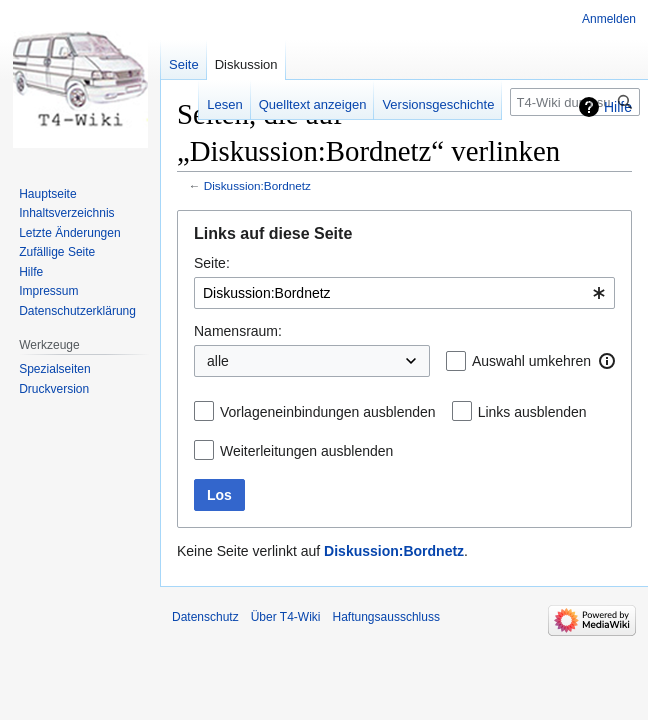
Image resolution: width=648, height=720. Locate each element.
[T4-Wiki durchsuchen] (575, 102)
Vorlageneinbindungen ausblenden (328, 412)
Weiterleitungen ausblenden (306, 451)
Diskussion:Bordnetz (257, 185)
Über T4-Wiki (286, 617)
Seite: (212, 263)
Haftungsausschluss (386, 617)
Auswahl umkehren (531, 361)
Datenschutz (205, 617)
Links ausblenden (532, 412)
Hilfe (618, 107)
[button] (607, 361)
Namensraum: (238, 331)
